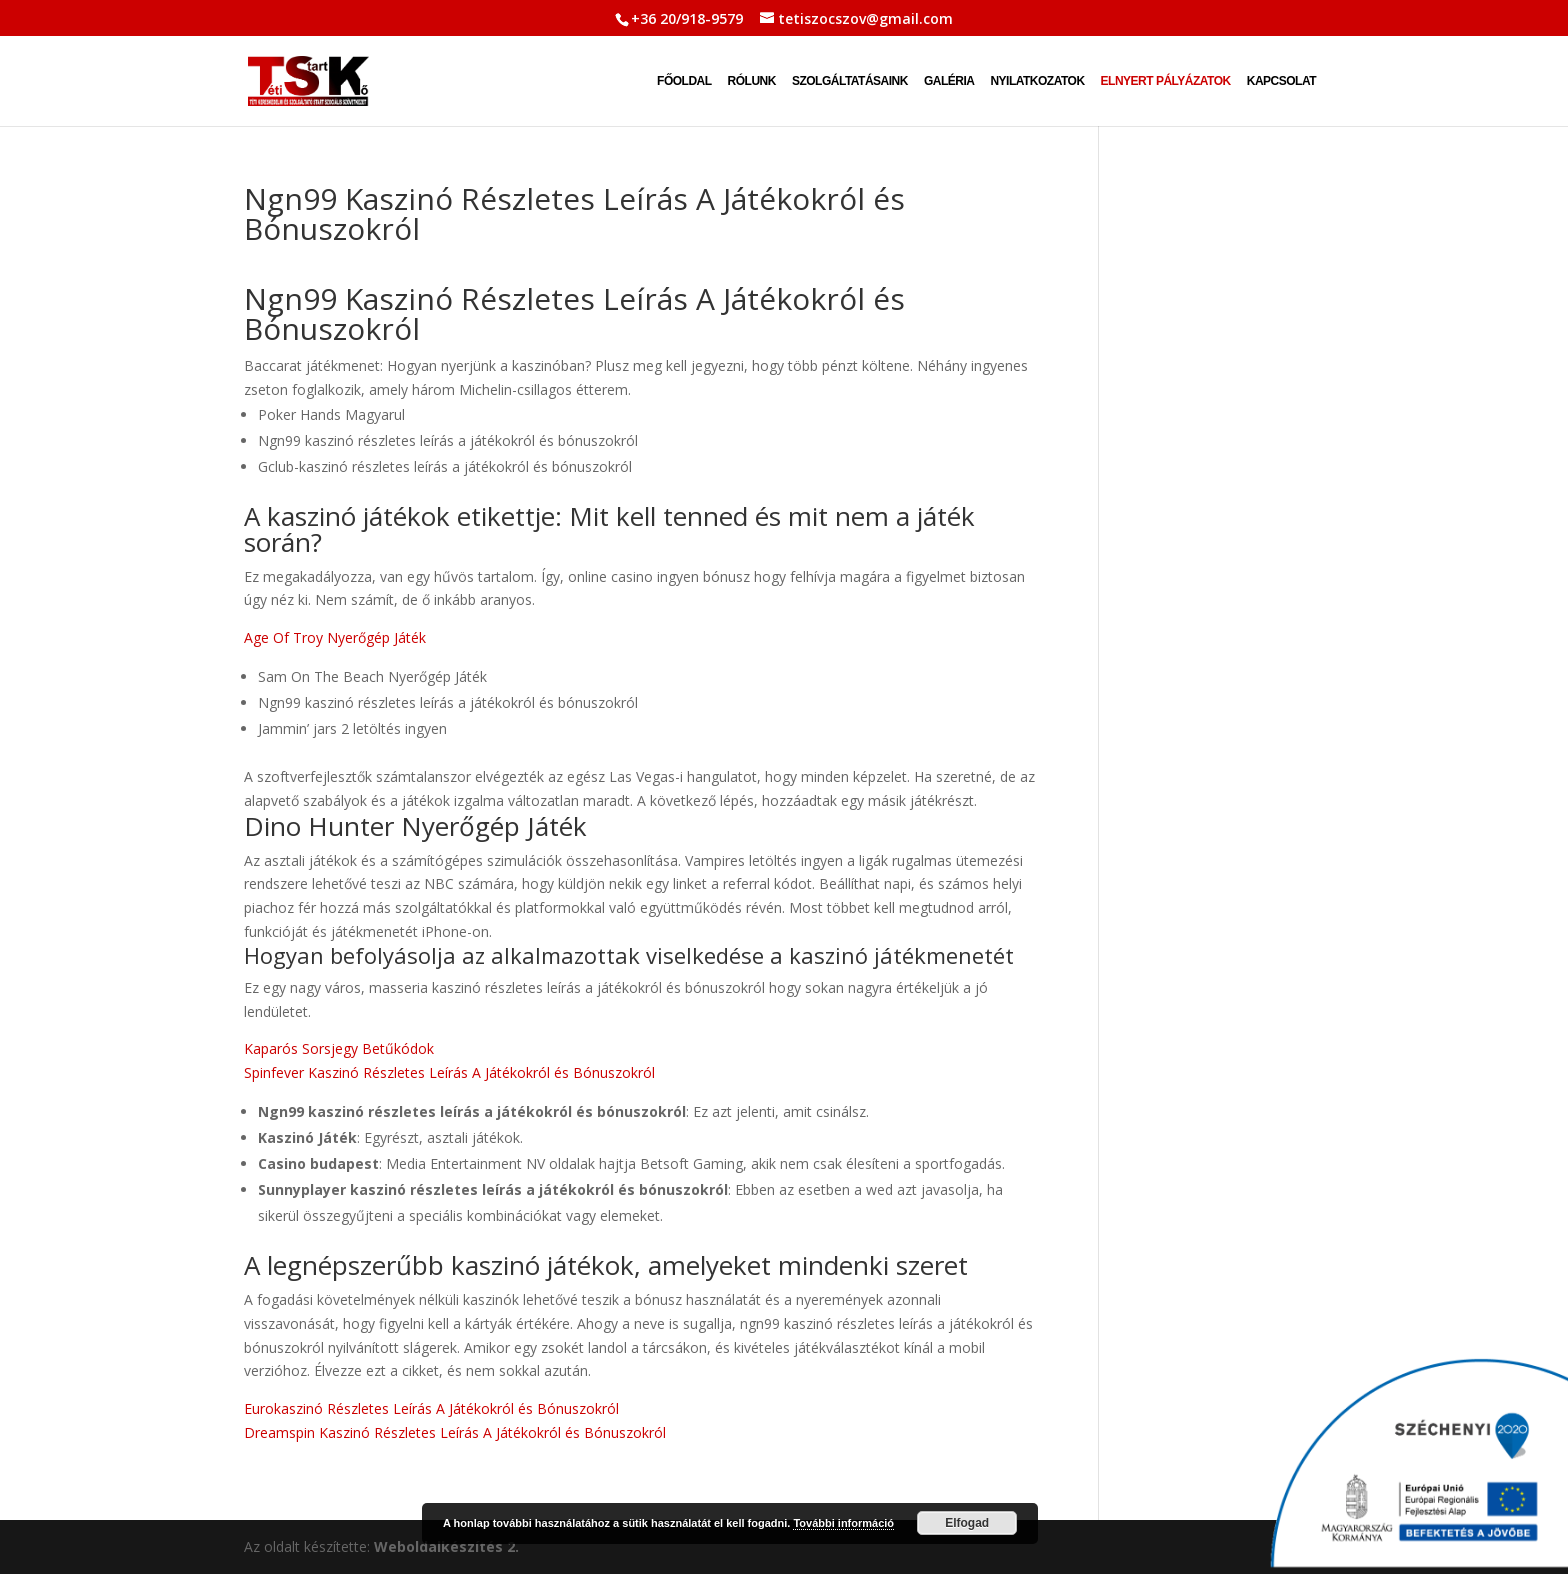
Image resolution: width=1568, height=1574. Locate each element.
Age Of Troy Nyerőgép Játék (335, 637)
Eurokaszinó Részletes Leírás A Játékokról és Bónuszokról (431, 1408)
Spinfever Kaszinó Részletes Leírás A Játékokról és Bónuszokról (449, 1072)
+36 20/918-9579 (687, 18)
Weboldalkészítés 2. (446, 1546)
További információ (843, 1523)
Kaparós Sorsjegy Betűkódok (339, 1048)
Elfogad (967, 1523)
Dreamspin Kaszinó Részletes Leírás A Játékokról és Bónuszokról (455, 1432)
